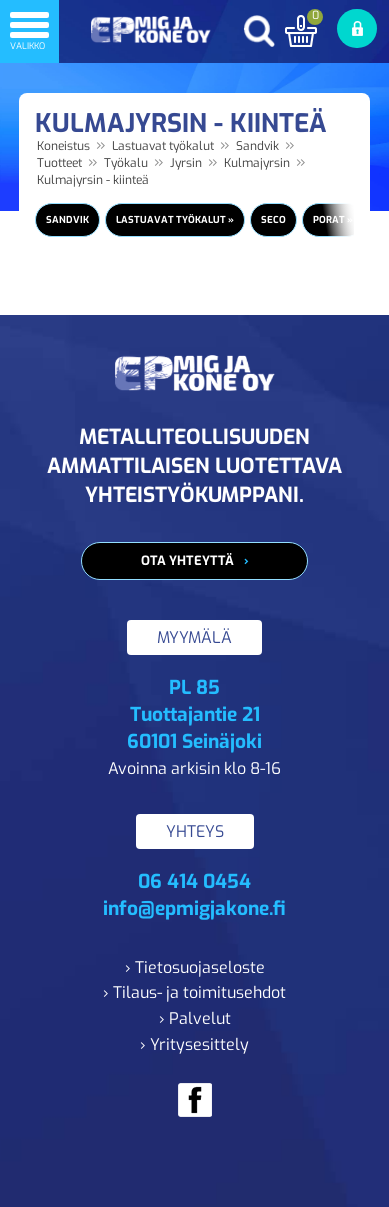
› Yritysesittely (194, 1044)
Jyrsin (186, 163)
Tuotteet (59, 163)
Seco (273, 219)
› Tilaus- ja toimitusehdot (194, 992)
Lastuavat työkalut (163, 146)
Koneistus (63, 146)
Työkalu (126, 163)
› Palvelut (195, 1018)
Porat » (333, 219)
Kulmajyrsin (257, 163)
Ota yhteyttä (187, 560)
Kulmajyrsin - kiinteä (93, 180)
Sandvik (257, 146)
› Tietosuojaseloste (195, 967)
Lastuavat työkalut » (175, 219)
